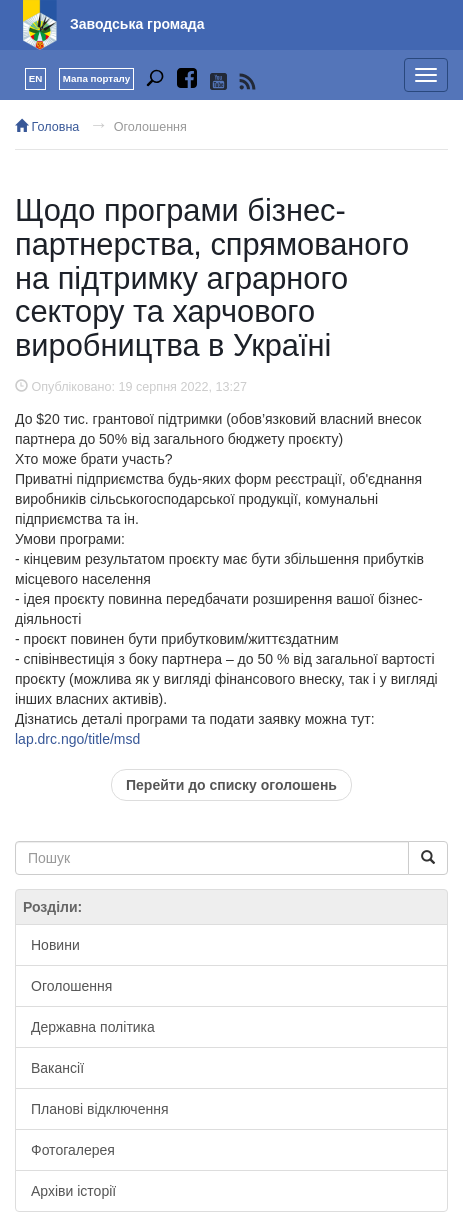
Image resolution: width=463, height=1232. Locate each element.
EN (36, 78)
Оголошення (150, 127)
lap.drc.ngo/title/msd (77, 739)
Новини (55, 945)
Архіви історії (73, 1191)
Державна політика (93, 1027)
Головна (47, 127)
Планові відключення (99, 1109)
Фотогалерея (73, 1150)
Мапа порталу (96, 78)
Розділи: (52, 907)
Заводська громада (137, 24)
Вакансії (57, 1068)
